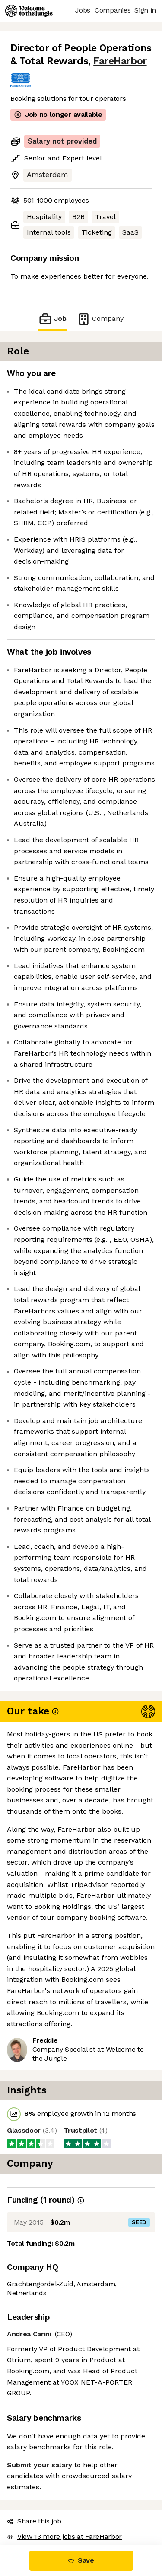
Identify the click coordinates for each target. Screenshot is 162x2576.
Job (52, 319)
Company (100, 319)
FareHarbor (119, 61)
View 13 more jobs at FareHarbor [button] (64, 2536)
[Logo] (29, 11)
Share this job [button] (34, 2521)
